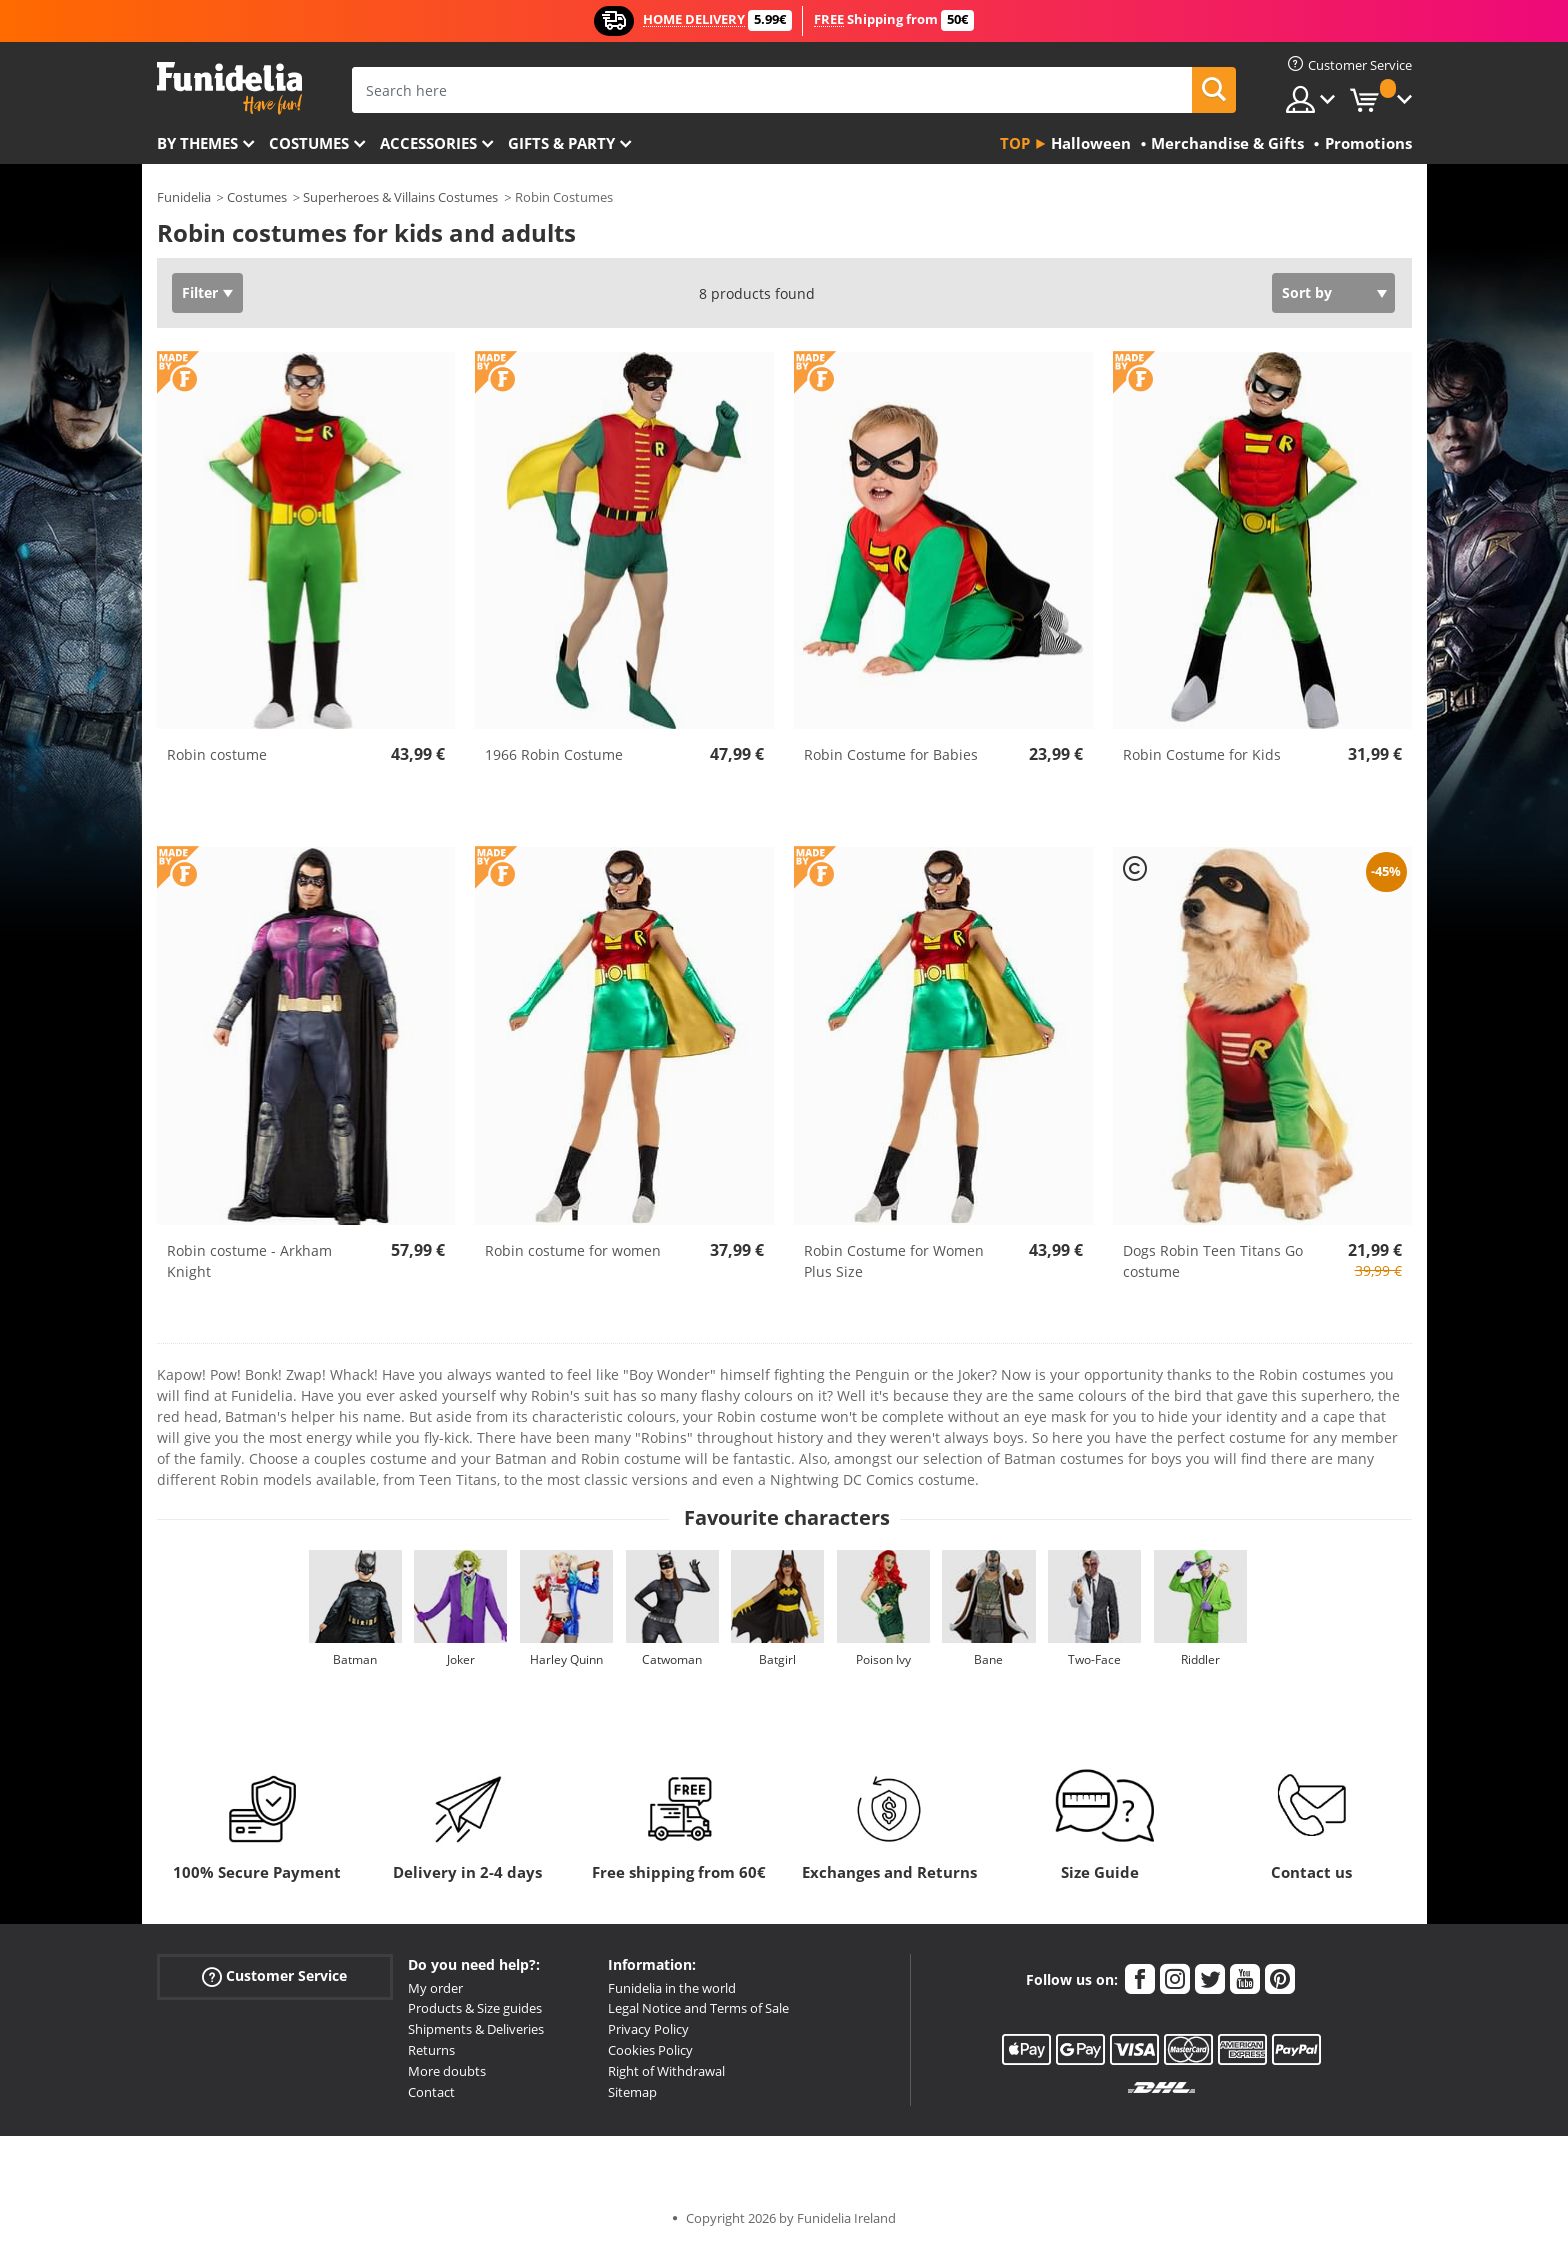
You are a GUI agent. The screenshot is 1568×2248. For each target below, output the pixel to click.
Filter (200, 292)
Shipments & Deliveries (476, 2029)
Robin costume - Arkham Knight (249, 1261)
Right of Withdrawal (666, 2071)
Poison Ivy (883, 1659)
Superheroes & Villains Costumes (400, 197)
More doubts (447, 2071)
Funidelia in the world (672, 1988)
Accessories (428, 143)
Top (1015, 143)
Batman (355, 1659)
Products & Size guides (475, 2008)
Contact (431, 2092)
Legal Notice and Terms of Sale (698, 2008)
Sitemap (632, 2092)
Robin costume (217, 754)
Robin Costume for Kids (1202, 754)
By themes (197, 143)
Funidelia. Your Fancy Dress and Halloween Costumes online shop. (229, 88)
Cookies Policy (650, 2050)
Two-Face (1094, 1659)
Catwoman (672, 1659)
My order (435, 1988)
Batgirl (777, 1659)
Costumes (309, 143)
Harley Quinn (566, 1659)
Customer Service (274, 1975)
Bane (988, 1659)
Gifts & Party (561, 143)
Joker (461, 1659)
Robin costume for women (573, 1250)
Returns (431, 2050)
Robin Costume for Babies (891, 754)
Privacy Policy (648, 2029)
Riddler (1200, 1659)
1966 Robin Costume (554, 754)
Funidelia (184, 197)
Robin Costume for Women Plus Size (894, 1261)
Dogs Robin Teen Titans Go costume (1213, 1261)
